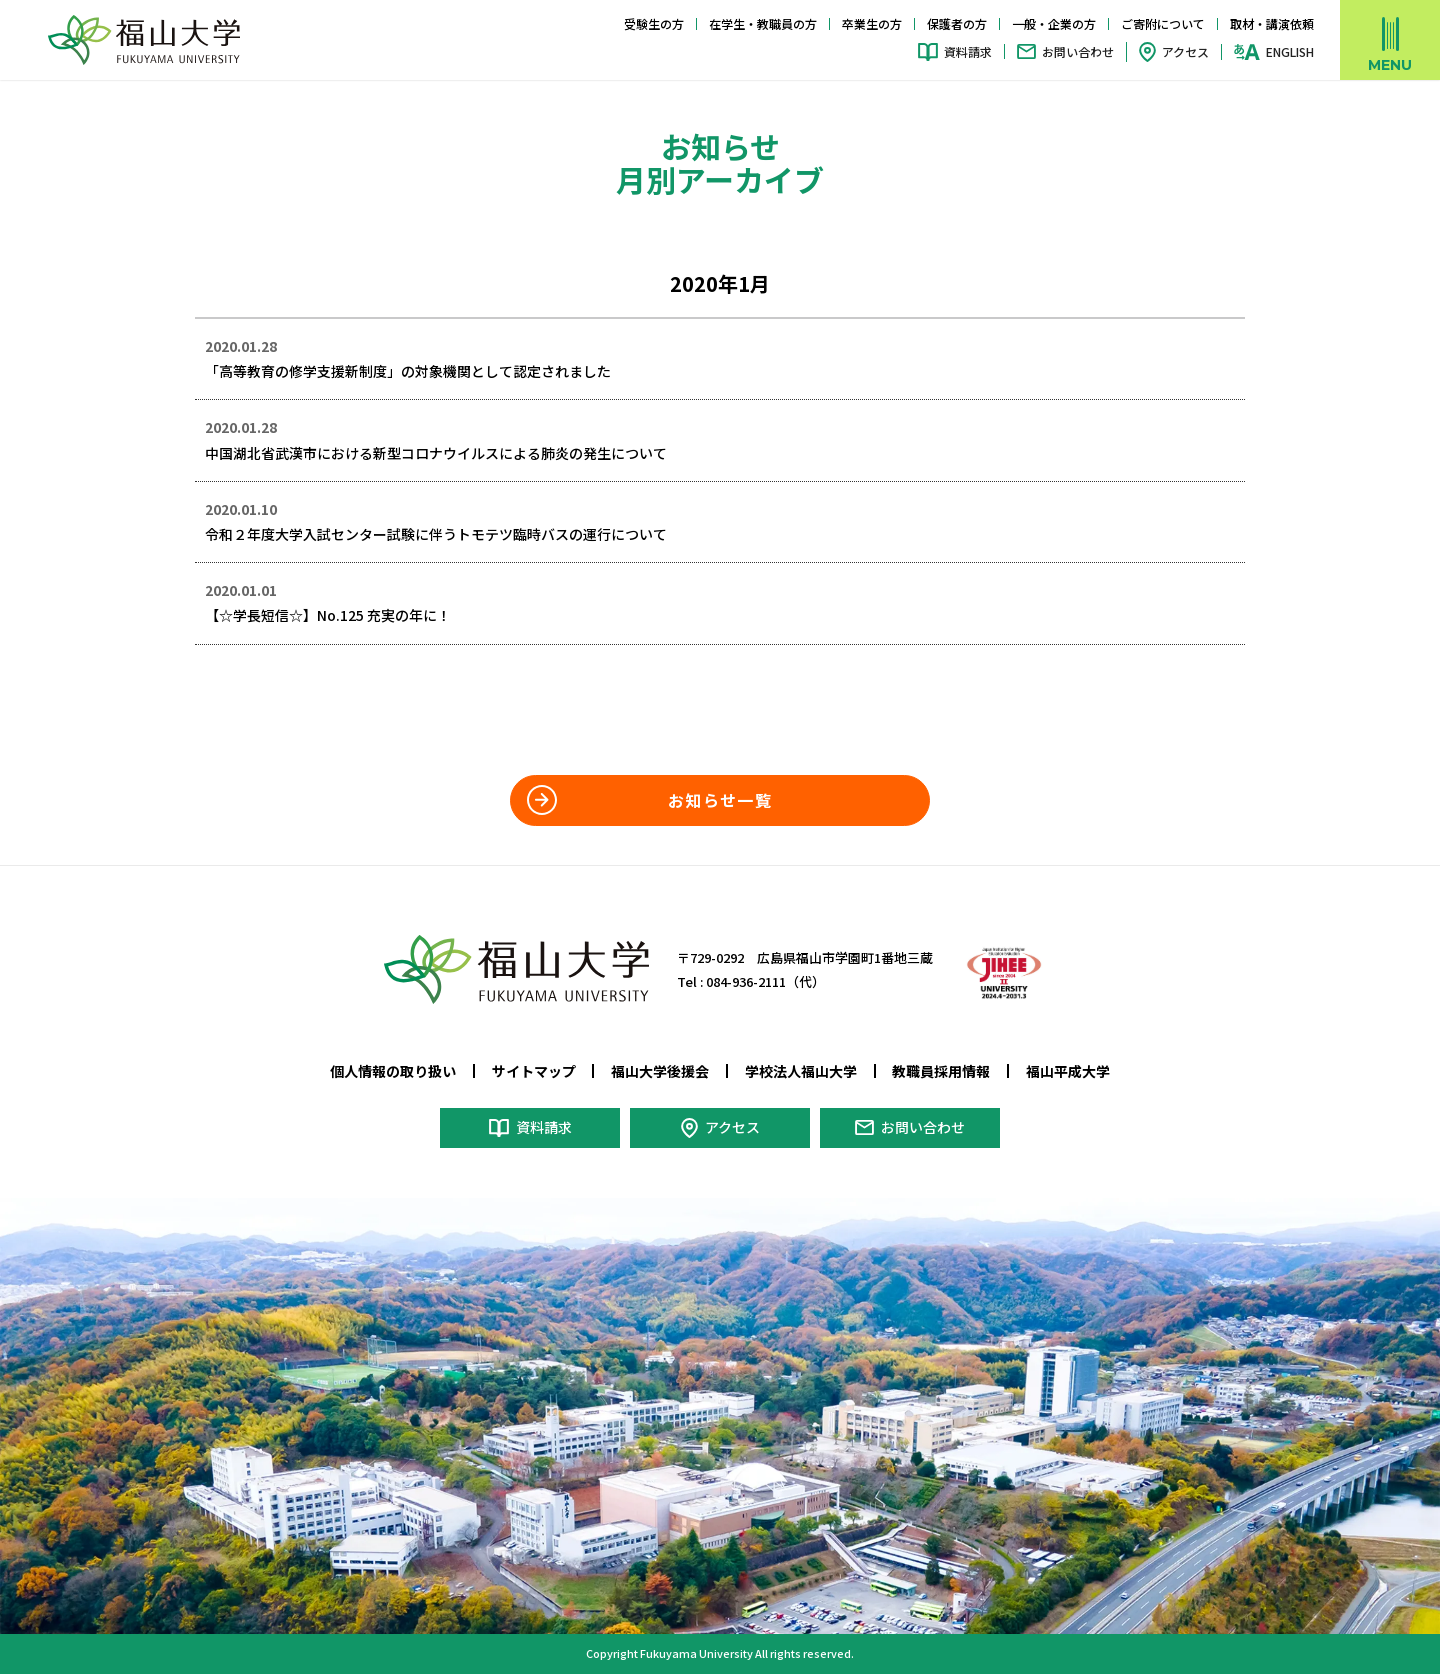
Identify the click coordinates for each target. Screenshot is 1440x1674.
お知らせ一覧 (720, 800)
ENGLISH (1290, 52)
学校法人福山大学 (801, 1071)
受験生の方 (654, 23)
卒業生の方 (872, 23)
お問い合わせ (1078, 51)
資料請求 (968, 51)
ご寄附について (1163, 23)
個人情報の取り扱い (393, 1071)
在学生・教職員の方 (763, 23)
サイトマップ (534, 1071)
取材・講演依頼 (1272, 23)
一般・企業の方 (1054, 23)
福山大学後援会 (660, 1071)
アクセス (1185, 51)
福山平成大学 (1068, 1071)
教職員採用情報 (941, 1071)
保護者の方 (957, 23)
